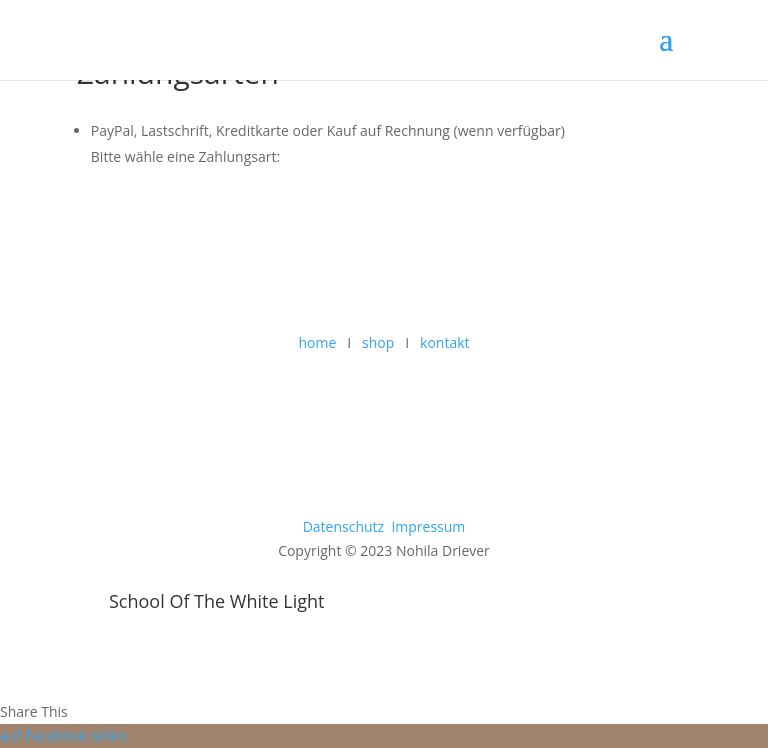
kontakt (444, 342)
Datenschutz (343, 526)
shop (378, 342)
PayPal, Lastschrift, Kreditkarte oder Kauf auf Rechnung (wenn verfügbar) (328, 130)
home (317, 342)
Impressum (428, 526)
